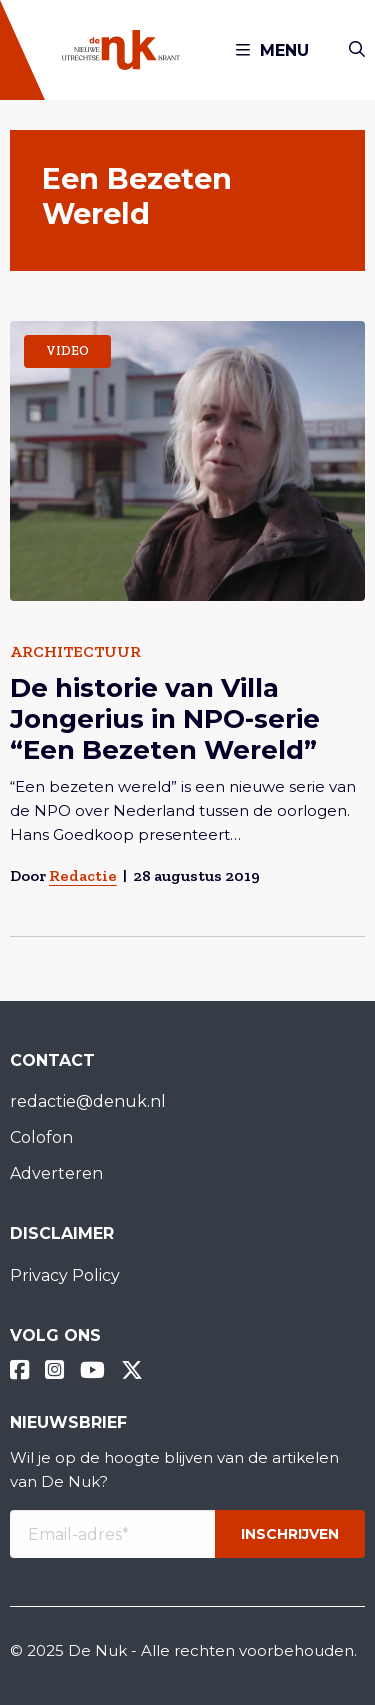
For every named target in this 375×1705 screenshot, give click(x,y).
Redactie (83, 875)
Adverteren (56, 1173)
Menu (272, 50)
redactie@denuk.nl (88, 1101)
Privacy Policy (65, 1275)
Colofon (41, 1137)
